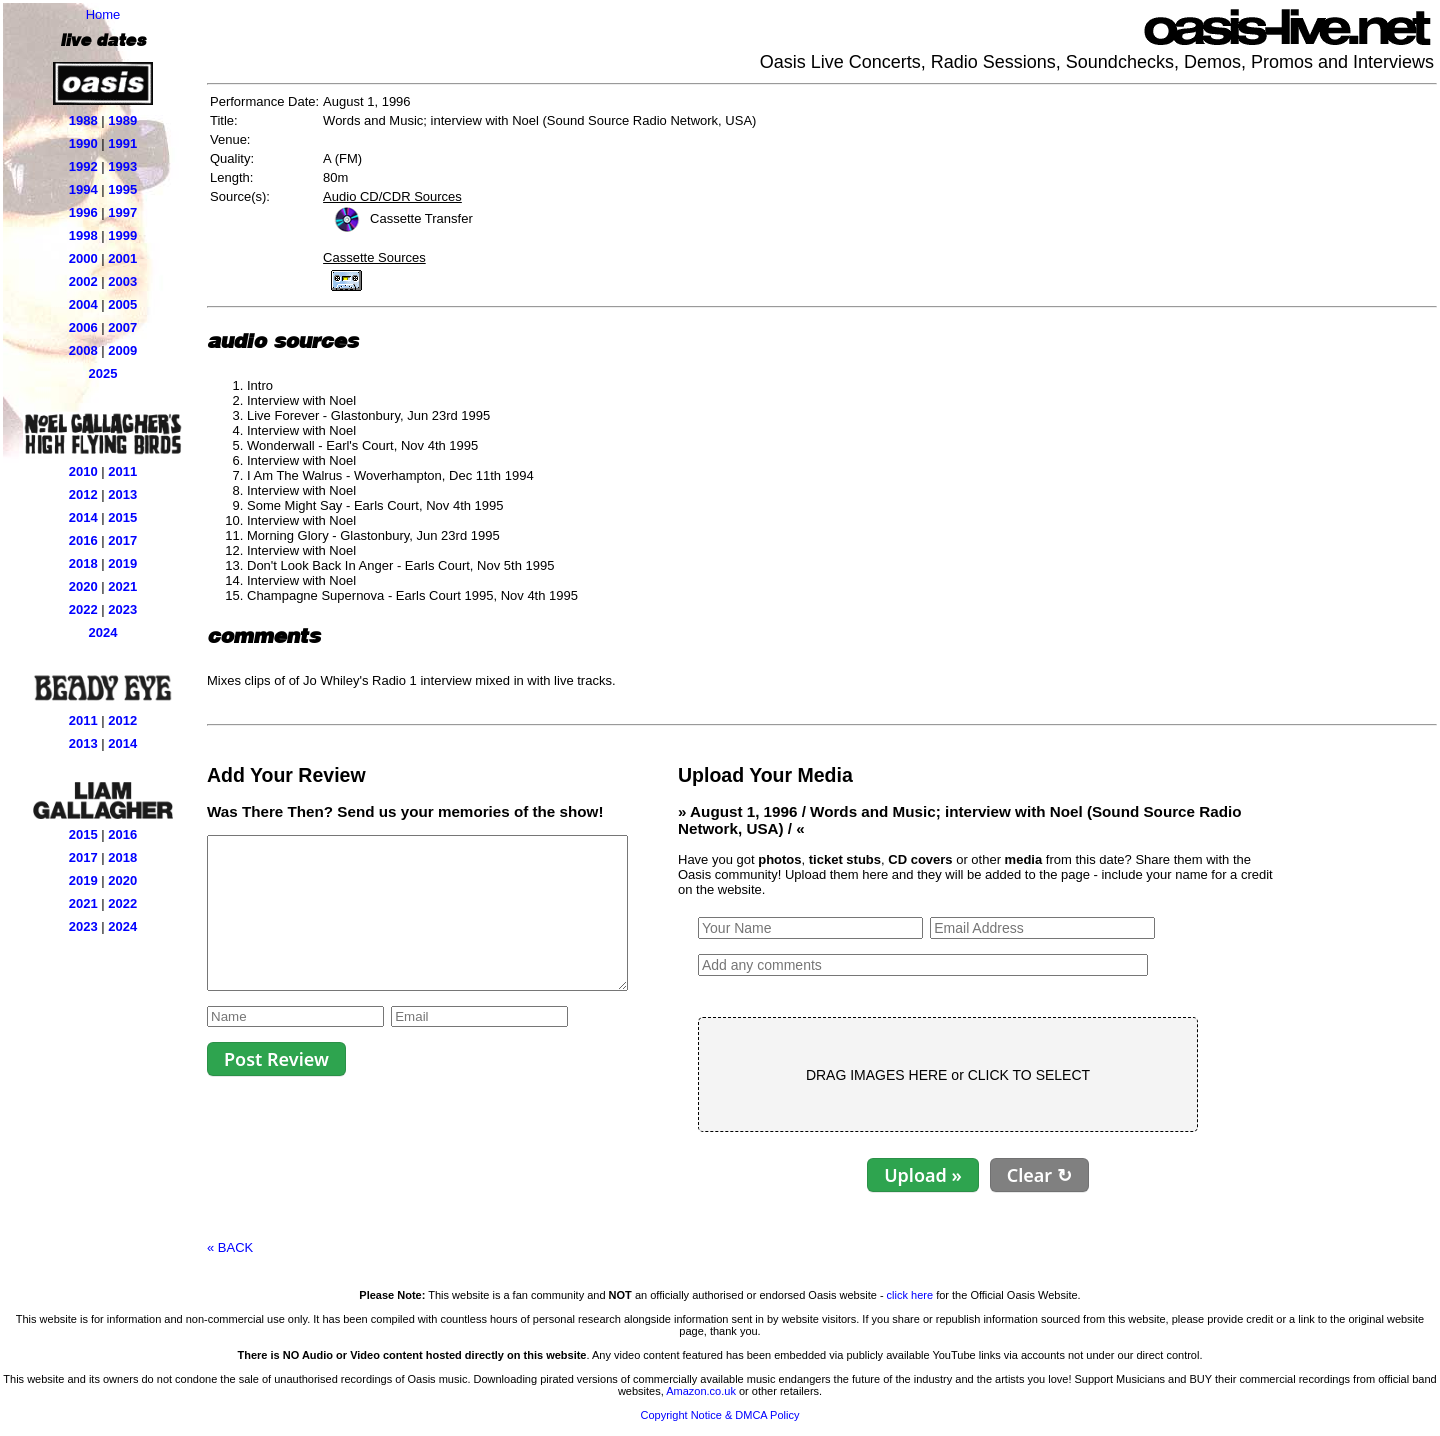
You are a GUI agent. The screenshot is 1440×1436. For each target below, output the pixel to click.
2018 (83, 563)
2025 (103, 373)
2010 (83, 471)
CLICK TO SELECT (1079, 1075)
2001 (122, 258)
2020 (83, 586)
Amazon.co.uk (701, 1391)
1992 (83, 166)
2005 (122, 304)
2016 (83, 540)
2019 (122, 563)
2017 (122, 540)
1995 (122, 189)
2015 (122, 517)
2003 (122, 281)
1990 (83, 143)
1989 (122, 120)
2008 (83, 350)
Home (103, 14)
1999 (122, 235)
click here (910, 1295)
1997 (122, 212)
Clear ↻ (1089, 1175)
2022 (83, 609)
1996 (83, 212)
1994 (83, 189)
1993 (122, 166)
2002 (83, 281)
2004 (83, 304)
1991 (122, 143)
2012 (83, 494)
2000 (83, 258)
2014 (83, 517)
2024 (103, 632)
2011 (122, 471)
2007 (122, 327)
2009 (122, 350)
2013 (122, 494)
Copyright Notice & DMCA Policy (720, 1415)
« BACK (230, 1247)
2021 (122, 586)
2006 (83, 327)
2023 (122, 609)
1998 (83, 235)
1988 (83, 120)
